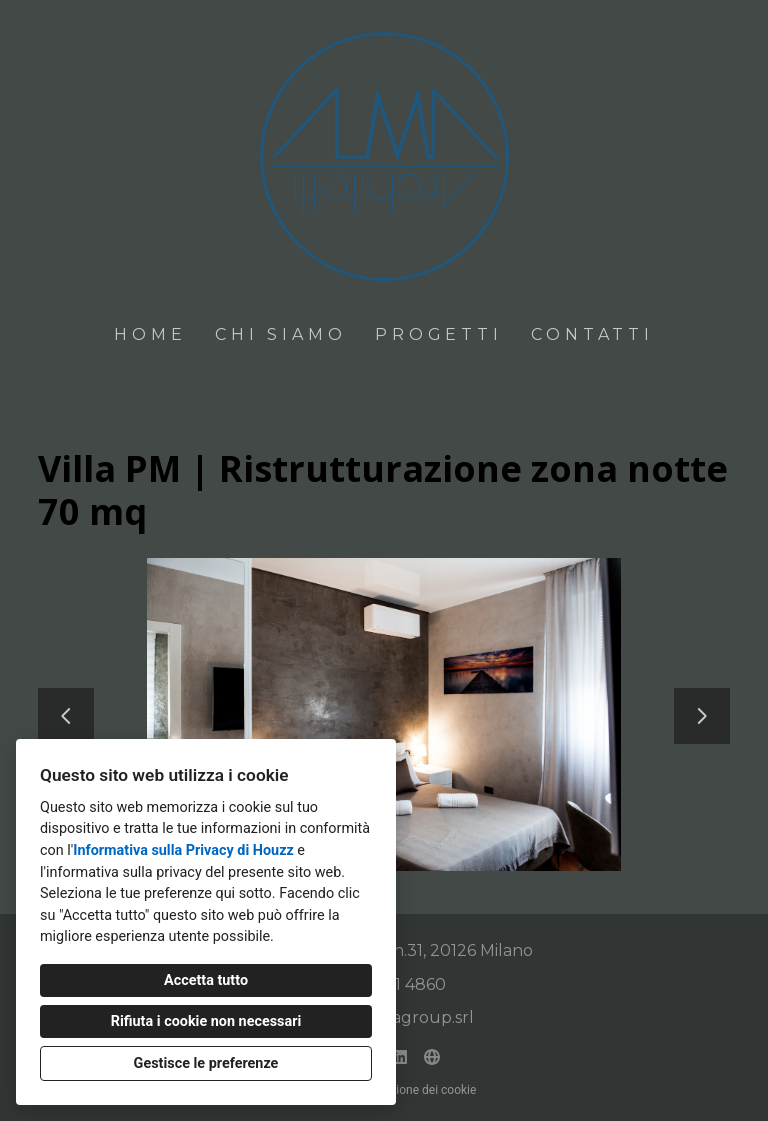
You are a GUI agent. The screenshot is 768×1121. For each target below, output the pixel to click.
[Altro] (432, 1057)
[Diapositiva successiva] (702, 716)
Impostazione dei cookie (411, 1090)
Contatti (592, 334)
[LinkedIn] (400, 1057)
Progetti (438, 334)
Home (150, 334)
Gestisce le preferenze (206, 1063)
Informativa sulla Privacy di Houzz (183, 850)
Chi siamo (280, 334)
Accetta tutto (206, 980)
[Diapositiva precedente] (66, 716)
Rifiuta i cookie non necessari (206, 1021)
